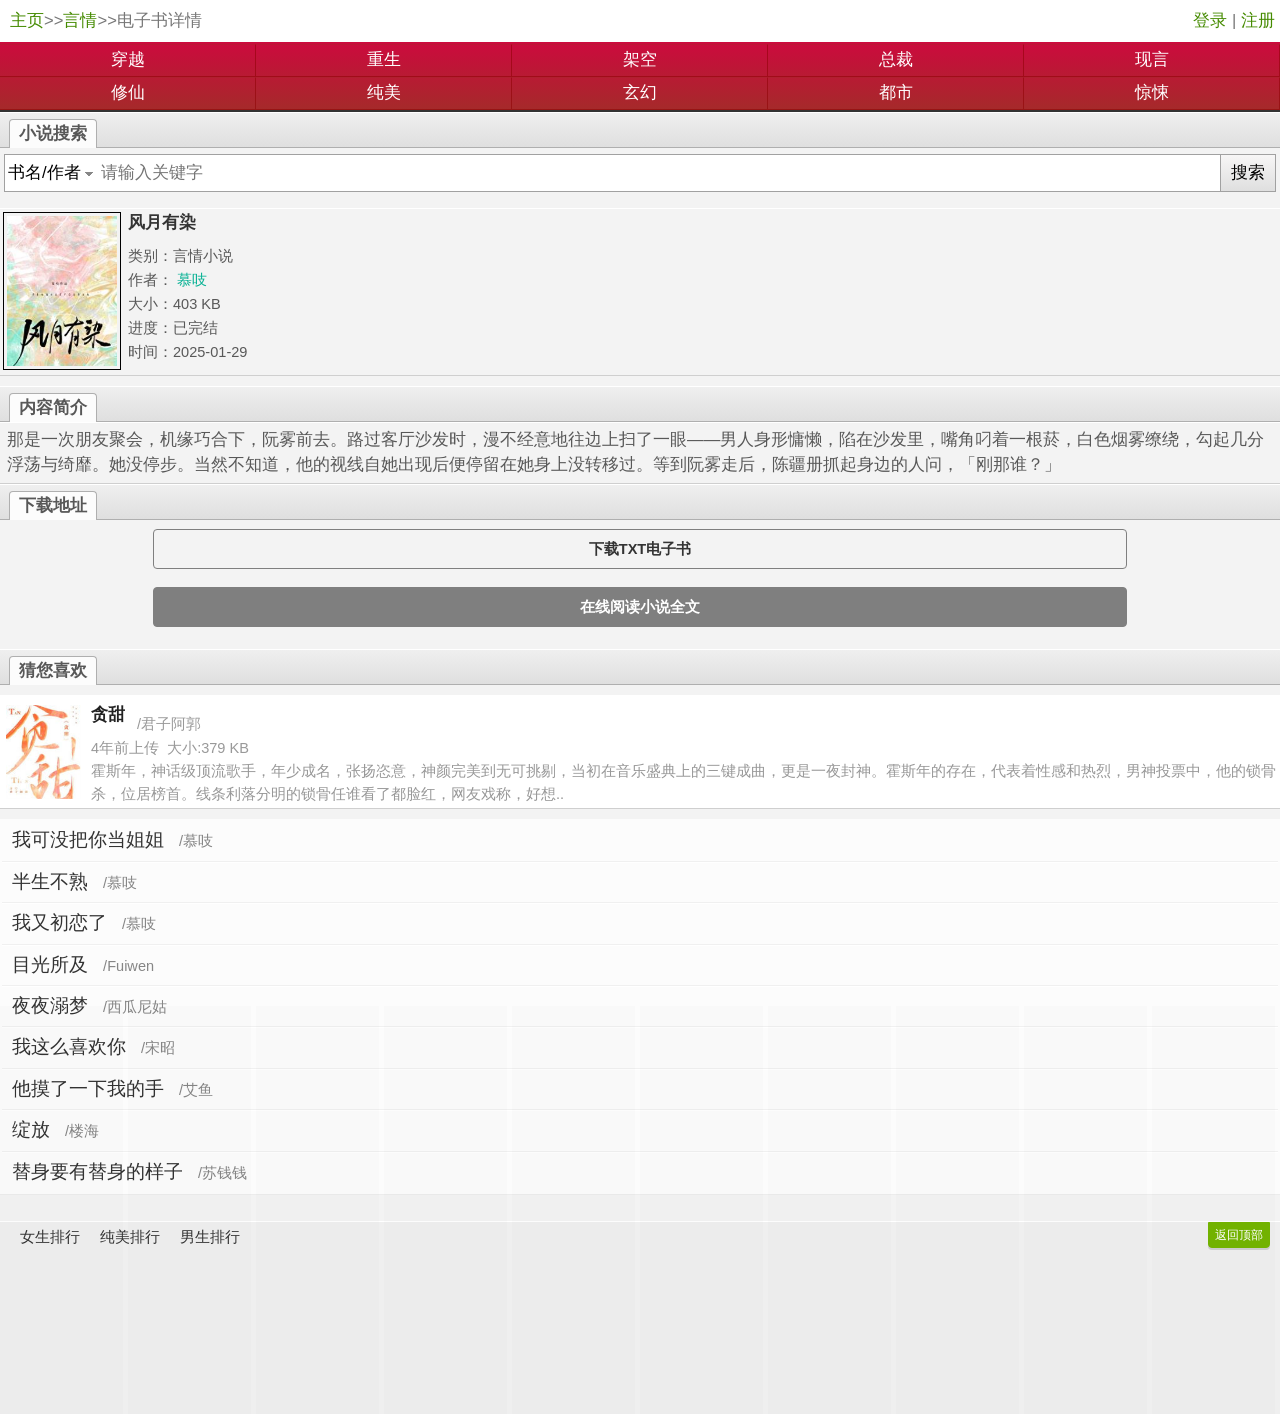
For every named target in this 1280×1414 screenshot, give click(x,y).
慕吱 (192, 280)
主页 (27, 20)
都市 (896, 92)
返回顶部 (1239, 1235)
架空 (640, 59)
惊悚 (1152, 92)
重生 (384, 59)
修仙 (128, 92)
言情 (80, 20)
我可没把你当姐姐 (88, 839)
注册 (1258, 20)
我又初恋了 (59, 922)
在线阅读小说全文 (640, 607)
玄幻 (640, 92)
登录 (1210, 20)
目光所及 (50, 964)
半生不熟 (50, 881)
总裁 (896, 59)
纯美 (384, 92)
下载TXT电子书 (640, 549)
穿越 (128, 59)
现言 (1152, 59)
